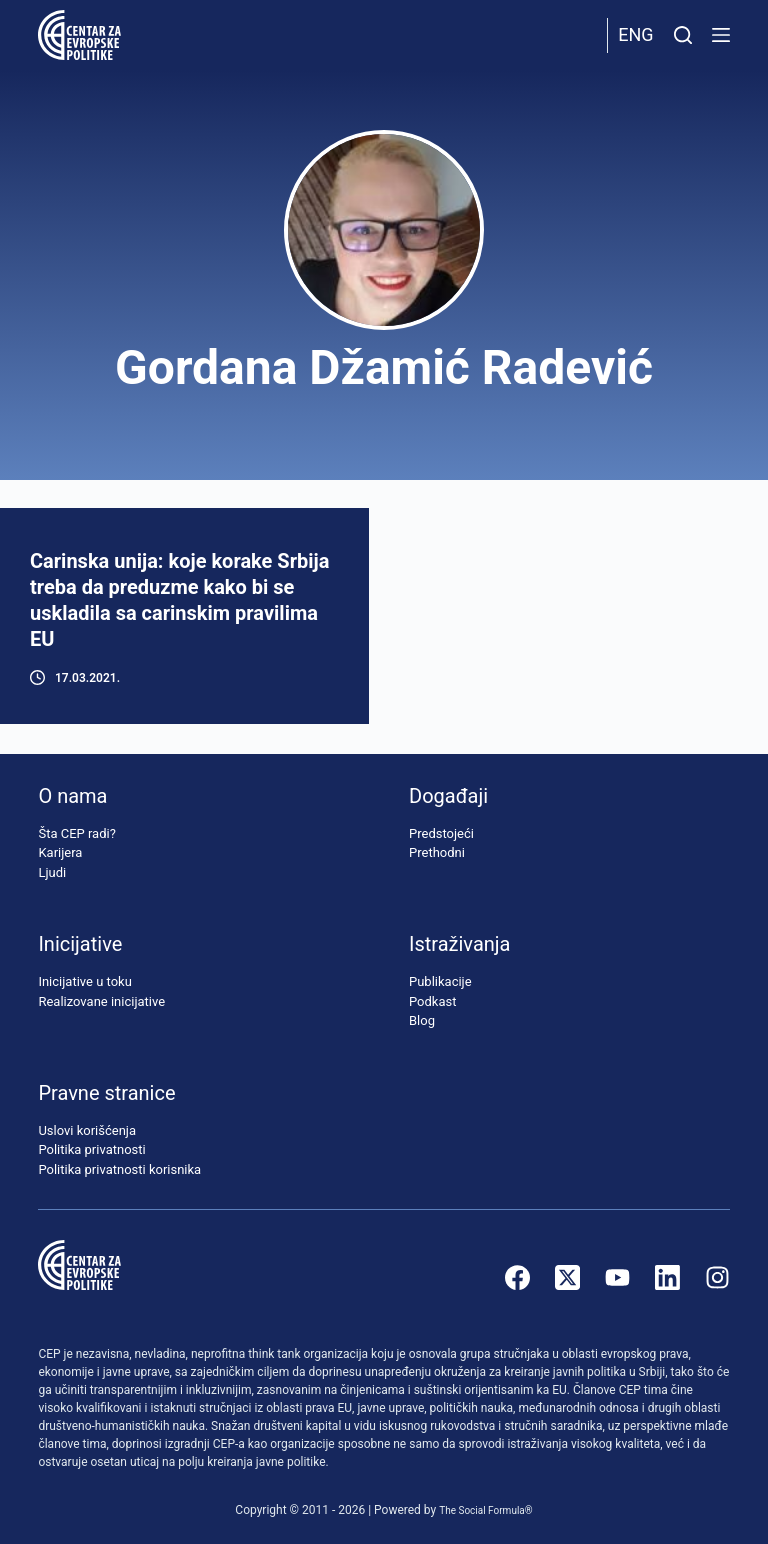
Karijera (60, 852)
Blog (422, 1020)
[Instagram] (717, 1277)
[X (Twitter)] (567, 1277)
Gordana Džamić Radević (384, 367)
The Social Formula (481, 1510)
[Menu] (721, 35)
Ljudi (52, 872)
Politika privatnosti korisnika (119, 1169)
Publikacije (440, 981)
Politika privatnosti (91, 1149)
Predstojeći (441, 833)
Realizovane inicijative (101, 1001)
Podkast (433, 1001)
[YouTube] (617, 1277)
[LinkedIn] (667, 1277)
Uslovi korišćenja (87, 1130)
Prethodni (437, 852)
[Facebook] (517, 1277)
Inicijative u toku (84, 981)
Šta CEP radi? (76, 833)
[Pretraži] (683, 35)
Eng (635, 34)
